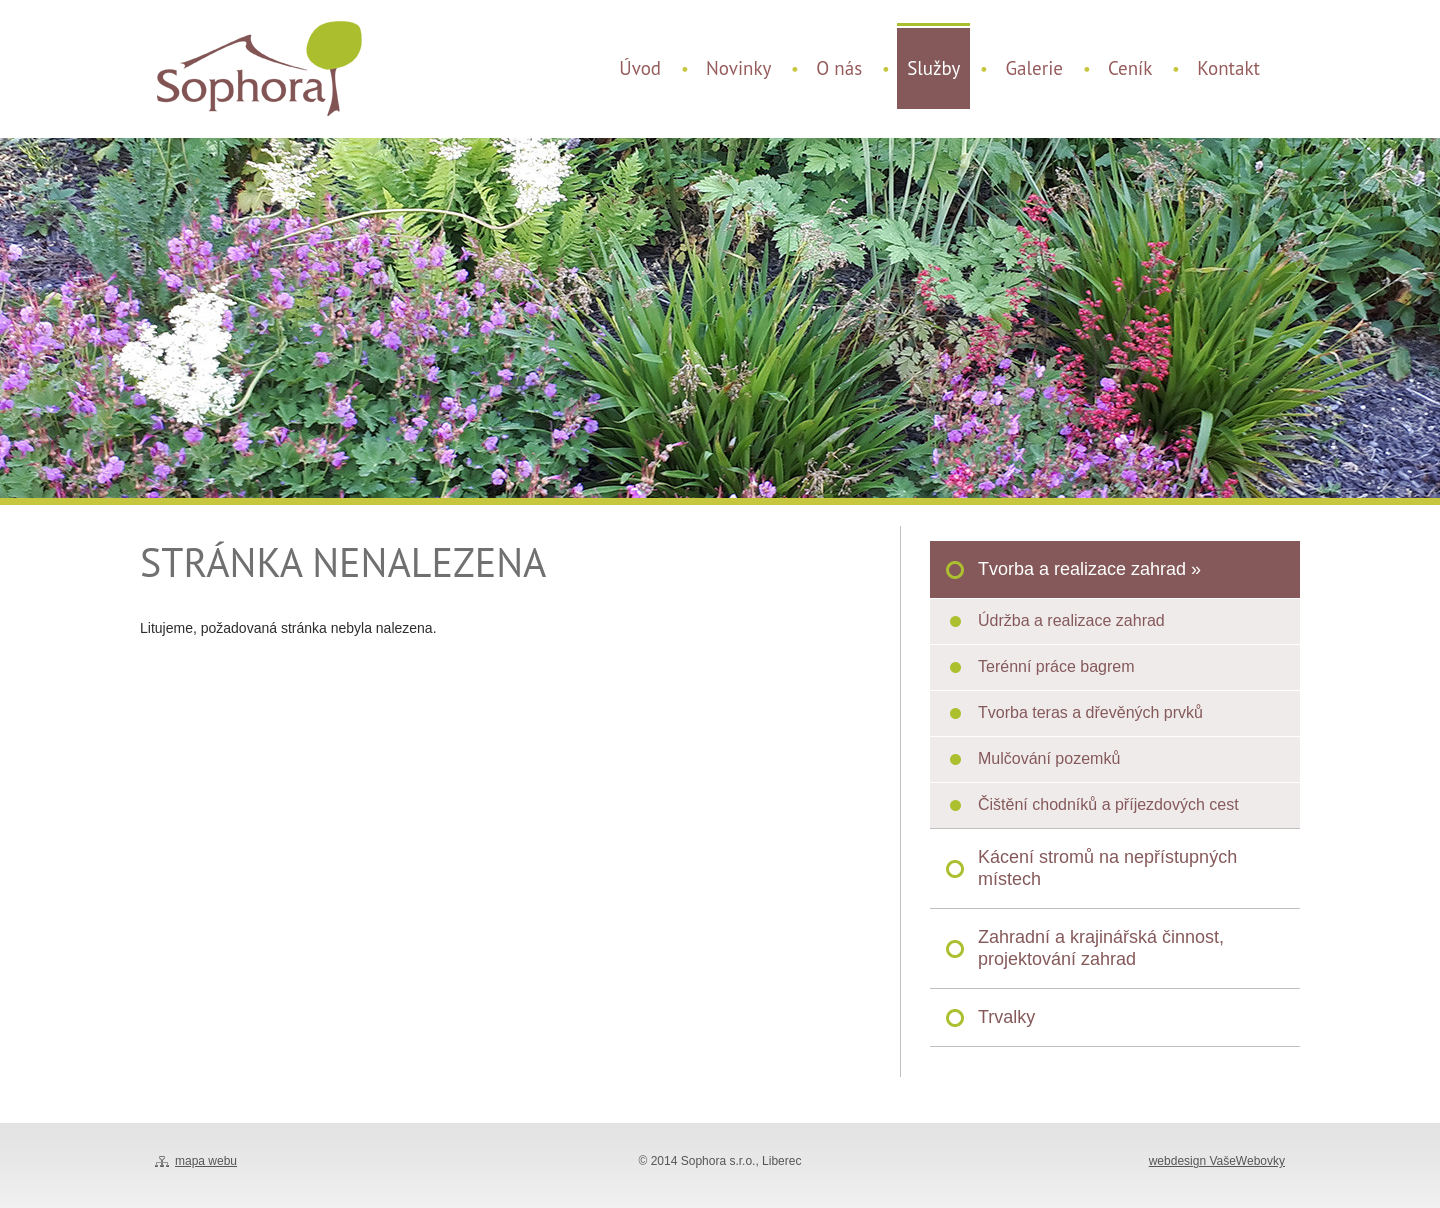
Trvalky (1006, 1017)
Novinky (738, 68)
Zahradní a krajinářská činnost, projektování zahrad (1101, 948)
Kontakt (1228, 68)
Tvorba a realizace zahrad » (1089, 569)
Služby (933, 68)
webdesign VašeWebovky (1217, 1161)
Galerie (1033, 68)
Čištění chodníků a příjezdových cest (1108, 804)
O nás (839, 68)
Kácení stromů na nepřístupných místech (1107, 868)
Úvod (640, 68)
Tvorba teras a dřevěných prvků (1090, 712)
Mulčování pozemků (1049, 758)
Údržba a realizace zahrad (1071, 620)
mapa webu (206, 1161)
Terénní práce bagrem (1056, 666)
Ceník (1130, 68)
